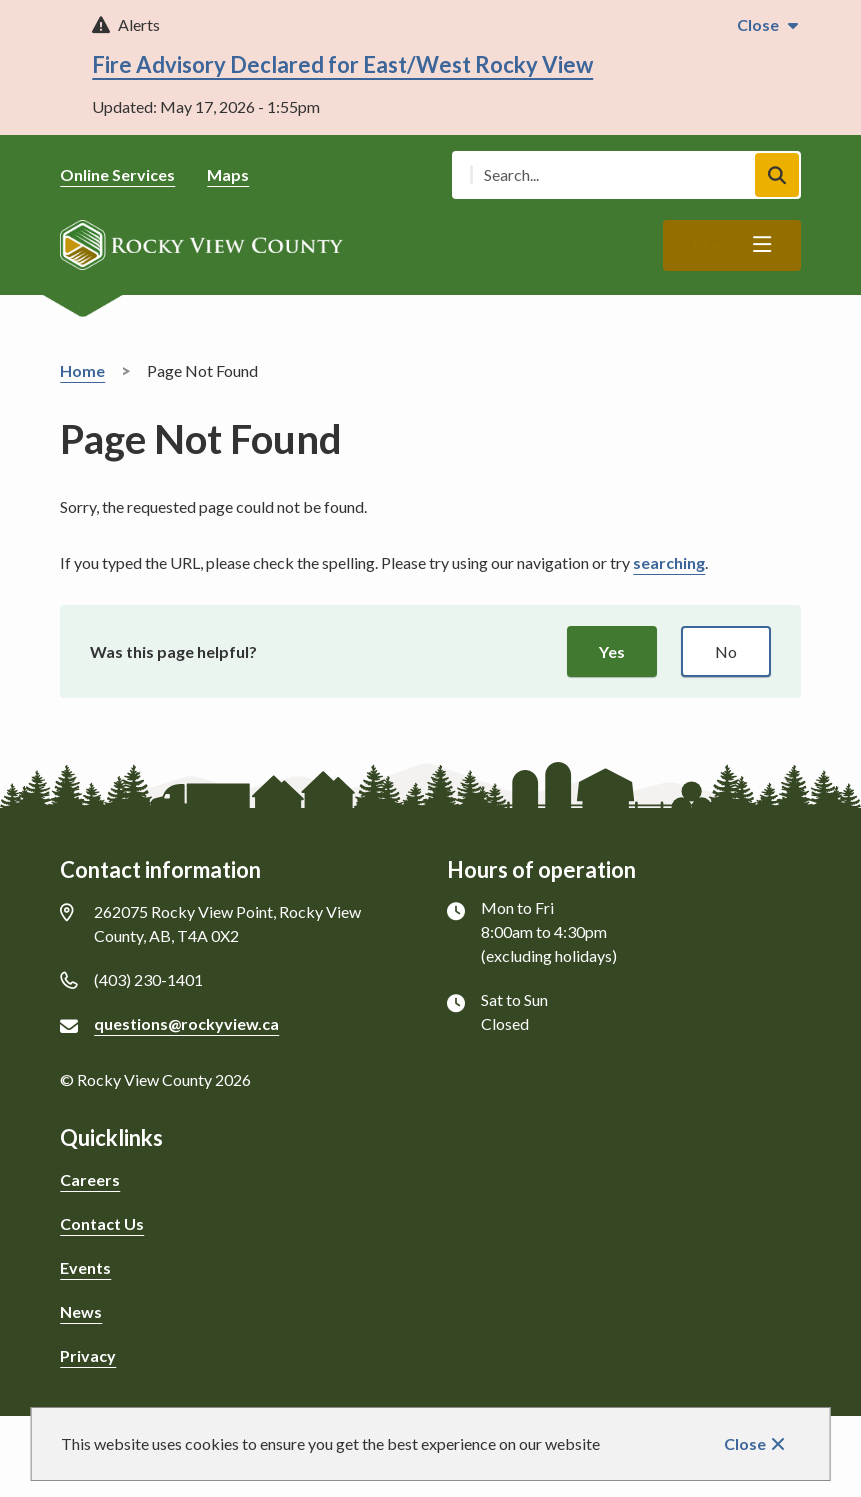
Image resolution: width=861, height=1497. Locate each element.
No (726, 651)
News (81, 1311)
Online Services (117, 174)
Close (745, 1443)
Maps (228, 174)
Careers (90, 1179)
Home (82, 370)
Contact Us (102, 1223)
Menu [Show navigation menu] (716, 246)
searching (669, 562)
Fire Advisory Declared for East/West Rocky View (342, 64)
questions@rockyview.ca (186, 1023)
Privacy (88, 1355)
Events (85, 1267)
